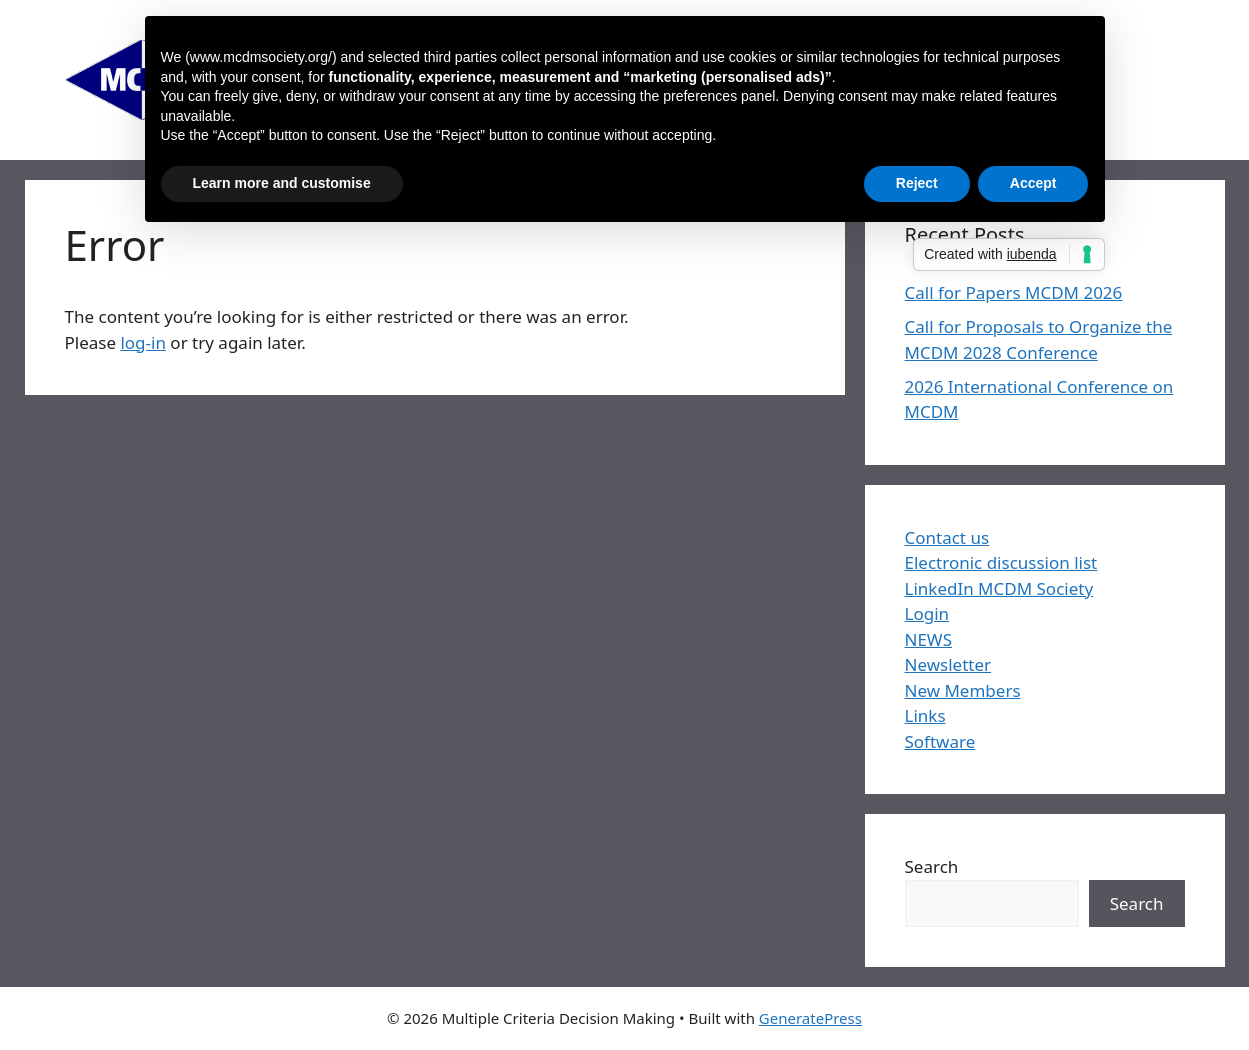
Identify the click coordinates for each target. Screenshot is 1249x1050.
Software (940, 741)
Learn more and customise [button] (282, 183)
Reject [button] (917, 183)
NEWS (929, 639)
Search (932, 866)
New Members (963, 690)
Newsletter (948, 664)
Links (925, 715)
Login (927, 613)
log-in (143, 342)
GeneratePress (810, 1018)
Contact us (947, 537)
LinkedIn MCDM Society (999, 588)
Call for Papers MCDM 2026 (1014, 292)
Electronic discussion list (1001, 562)
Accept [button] (1033, 183)
